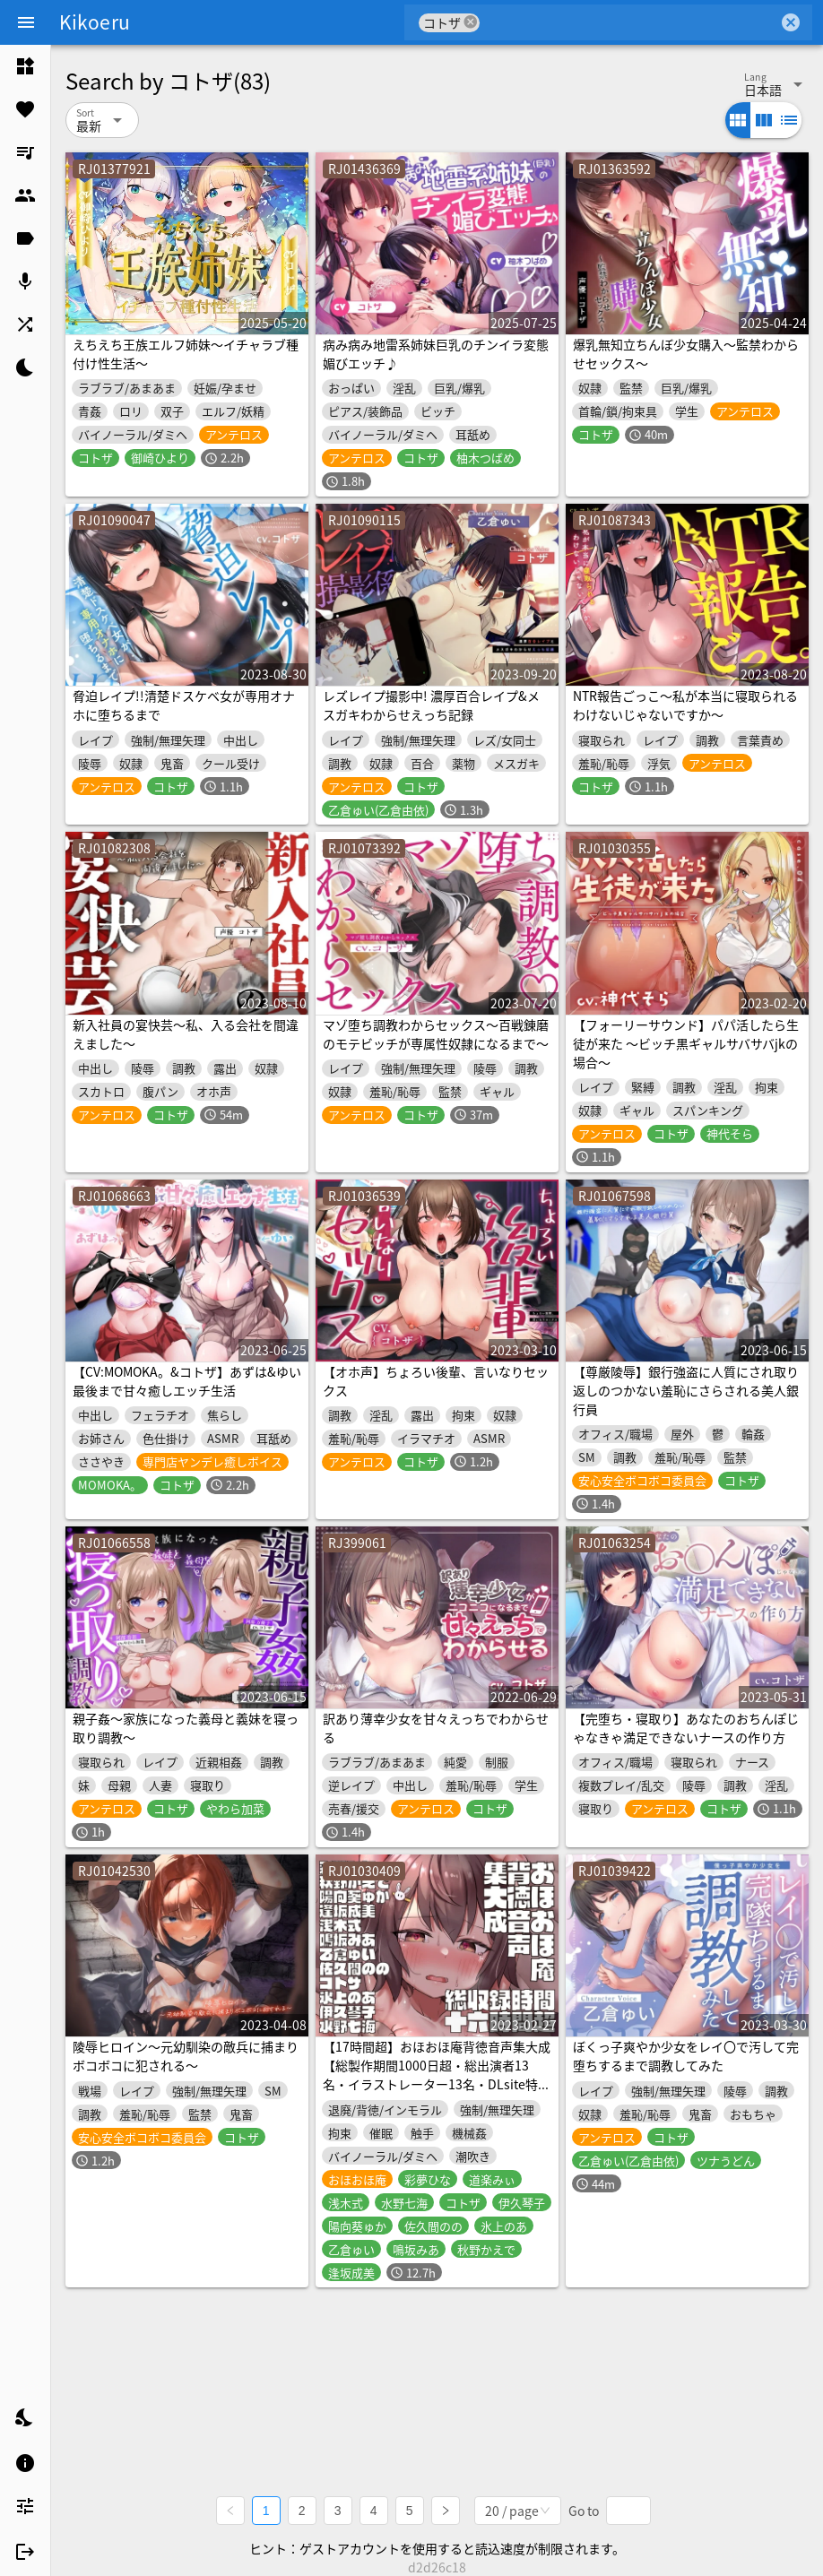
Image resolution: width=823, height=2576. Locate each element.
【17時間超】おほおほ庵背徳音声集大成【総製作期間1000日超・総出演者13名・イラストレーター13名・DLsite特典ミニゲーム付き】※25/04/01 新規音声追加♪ (436, 2084)
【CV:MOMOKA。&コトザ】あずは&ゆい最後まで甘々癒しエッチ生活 (187, 1380)
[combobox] (629, 22)
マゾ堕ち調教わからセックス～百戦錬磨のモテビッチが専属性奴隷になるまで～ (436, 1034)
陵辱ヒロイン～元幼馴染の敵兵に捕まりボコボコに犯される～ (186, 2055)
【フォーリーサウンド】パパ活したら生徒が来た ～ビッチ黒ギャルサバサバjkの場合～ (686, 1043)
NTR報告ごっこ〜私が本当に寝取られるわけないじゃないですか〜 (685, 705)
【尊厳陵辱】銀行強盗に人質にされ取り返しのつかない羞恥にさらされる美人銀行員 (686, 1390)
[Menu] (26, 22)
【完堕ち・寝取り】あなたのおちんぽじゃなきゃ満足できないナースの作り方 (686, 1727)
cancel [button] (471, 22)
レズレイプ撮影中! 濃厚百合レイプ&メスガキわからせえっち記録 (431, 705)
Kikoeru (94, 21)
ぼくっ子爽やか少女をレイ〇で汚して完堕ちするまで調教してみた (686, 2055)
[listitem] (25, 66)
